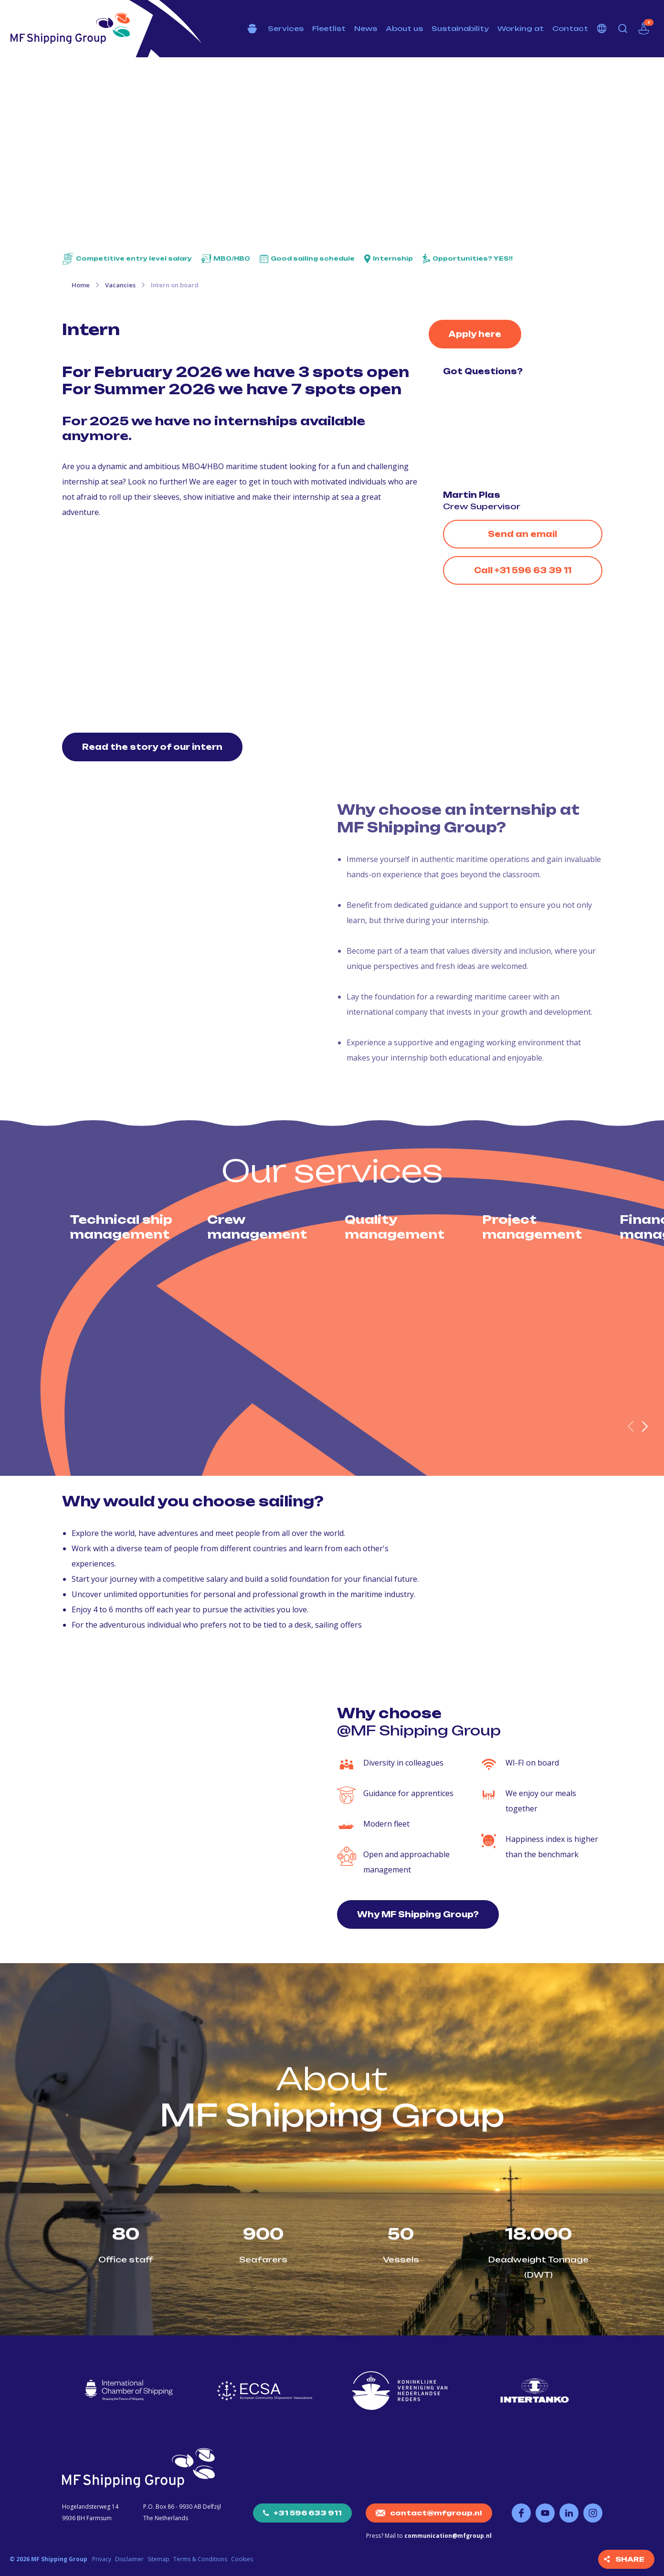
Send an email (522, 533)
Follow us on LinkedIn (569, 2513)
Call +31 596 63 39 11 (522, 570)
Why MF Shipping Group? (418, 1914)
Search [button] (622, 28)
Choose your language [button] (601, 28)
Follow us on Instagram (592, 2513)
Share (629, 2559)
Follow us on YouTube (545, 2513)
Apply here (475, 334)
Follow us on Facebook (521, 2513)
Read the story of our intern (152, 747)
